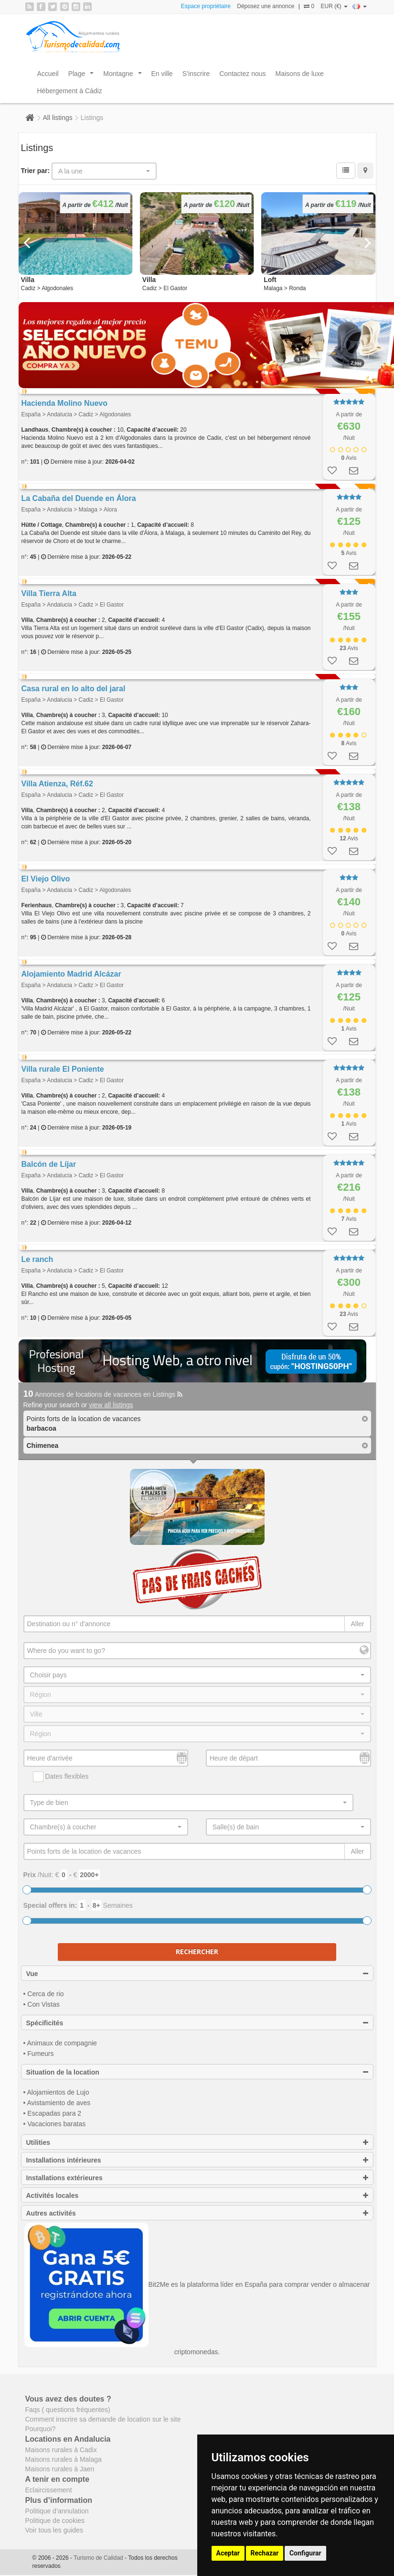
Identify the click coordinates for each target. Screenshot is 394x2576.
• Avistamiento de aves (57, 2103)
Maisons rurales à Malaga (63, 2459)
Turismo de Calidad (99, 2557)
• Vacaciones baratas (54, 2124)
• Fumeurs (38, 2053)
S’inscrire (196, 73)
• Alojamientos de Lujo (56, 2092)
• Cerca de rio (43, 1994)
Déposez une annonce (265, 6)
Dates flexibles (61, 1777)
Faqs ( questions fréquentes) (67, 2409)
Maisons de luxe (300, 73)
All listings (58, 117)
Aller (357, 1624)
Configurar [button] (305, 2553)
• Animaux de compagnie (60, 2043)
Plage (82, 76)
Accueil (48, 73)
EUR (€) (334, 6)
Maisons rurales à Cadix (61, 2450)
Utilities (197, 2142)
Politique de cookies (55, 2520)
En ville (162, 73)
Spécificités (197, 2023)
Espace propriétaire (206, 6)
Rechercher (197, 1951)
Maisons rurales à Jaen (60, 2469)
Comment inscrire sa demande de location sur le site (103, 2419)
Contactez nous (242, 73)
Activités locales (197, 2195)
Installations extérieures (197, 2177)
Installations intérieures (197, 2160)
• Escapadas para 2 (52, 2113)
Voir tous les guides (54, 2530)
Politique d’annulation (57, 2511)
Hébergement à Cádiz (69, 91)
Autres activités (197, 2213)
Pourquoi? (40, 2429)
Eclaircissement (48, 2490)
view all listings (111, 1405)
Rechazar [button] (265, 2553)
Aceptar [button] (228, 2553)
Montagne (124, 76)
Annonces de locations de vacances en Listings (102, 1394)
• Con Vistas (41, 2004)
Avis (349, 458)
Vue (197, 1973)
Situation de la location (197, 2072)
